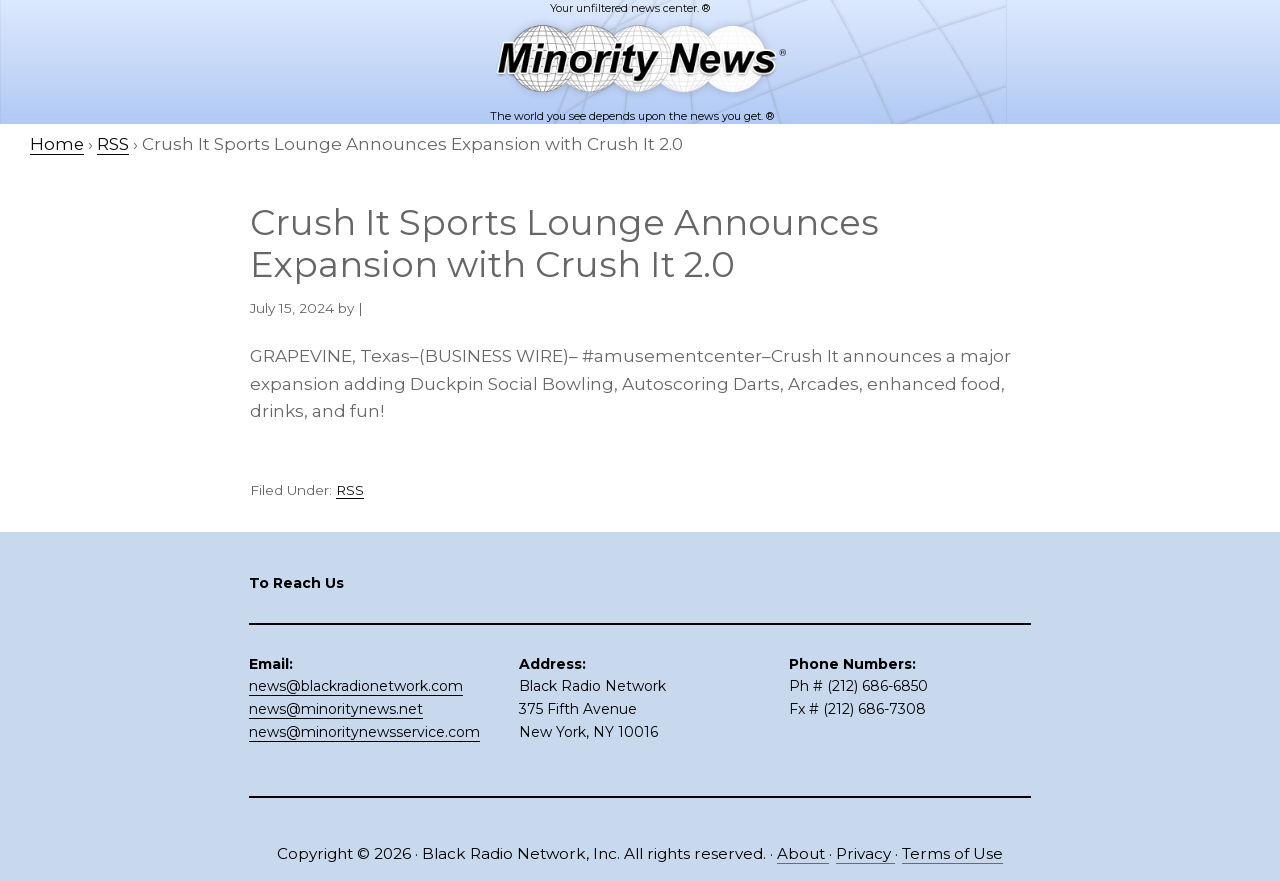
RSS (350, 490)
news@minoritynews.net (336, 709)
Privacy (865, 853)
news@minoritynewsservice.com (364, 731)
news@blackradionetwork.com (356, 686)
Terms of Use (952, 853)
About (803, 853)
